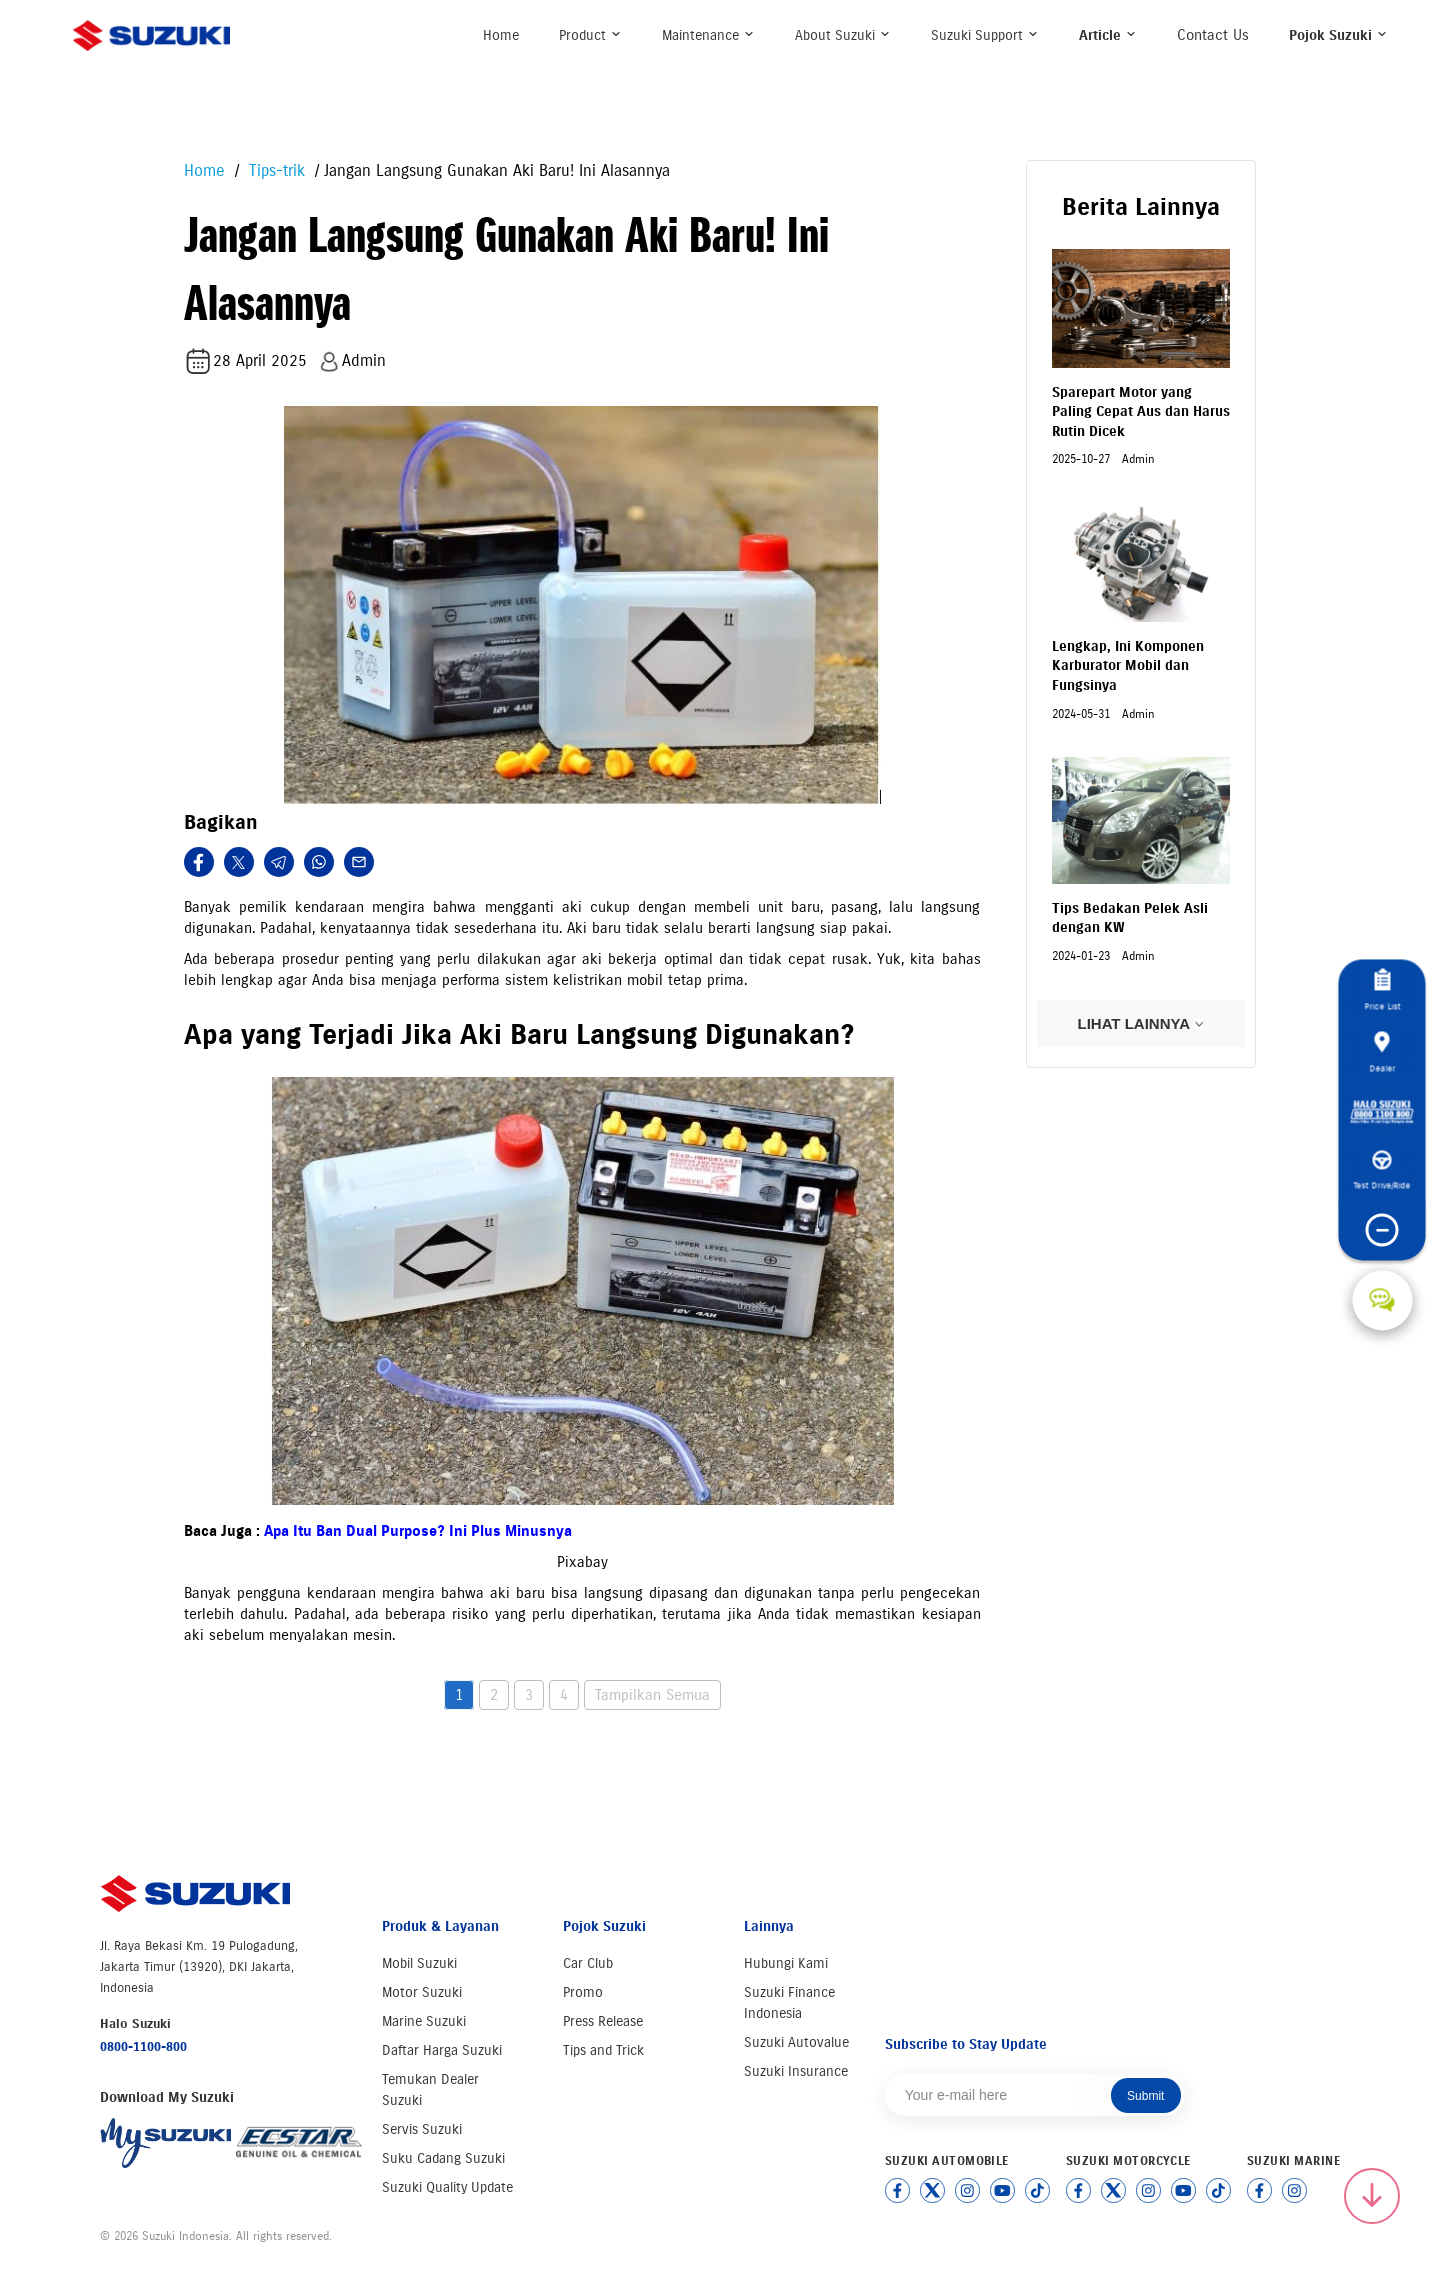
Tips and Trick (603, 2050)
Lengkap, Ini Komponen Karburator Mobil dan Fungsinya (1128, 666)
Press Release (603, 2021)
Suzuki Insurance (796, 2071)
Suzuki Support (985, 35)
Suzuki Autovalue (796, 2042)
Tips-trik (274, 170)
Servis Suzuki (422, 2129)
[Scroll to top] (1372, 2196)
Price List (1382, 989)
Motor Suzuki (422, 1992)
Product (590, 35)
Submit (1145, 2096)
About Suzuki (843, 35)
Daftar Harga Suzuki (442, 2050)
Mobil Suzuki (419, 1963)
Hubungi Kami (786, 1963)
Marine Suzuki (424, 2021)
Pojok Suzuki (1338, 35)
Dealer (1382, 1052)
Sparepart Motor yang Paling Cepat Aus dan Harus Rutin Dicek (1141, 412)
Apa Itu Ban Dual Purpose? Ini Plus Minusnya (418, 1531)
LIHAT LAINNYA (1140, 1023)
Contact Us (1213, 35)
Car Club (588, 1963)
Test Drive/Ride (1382, 1170)
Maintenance (708, 35)
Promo (583, 1992)
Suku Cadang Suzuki (443, 2158)
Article (1108, 35)
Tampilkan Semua (652, 1695)
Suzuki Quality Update (447, 2187)
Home (501, 35)
